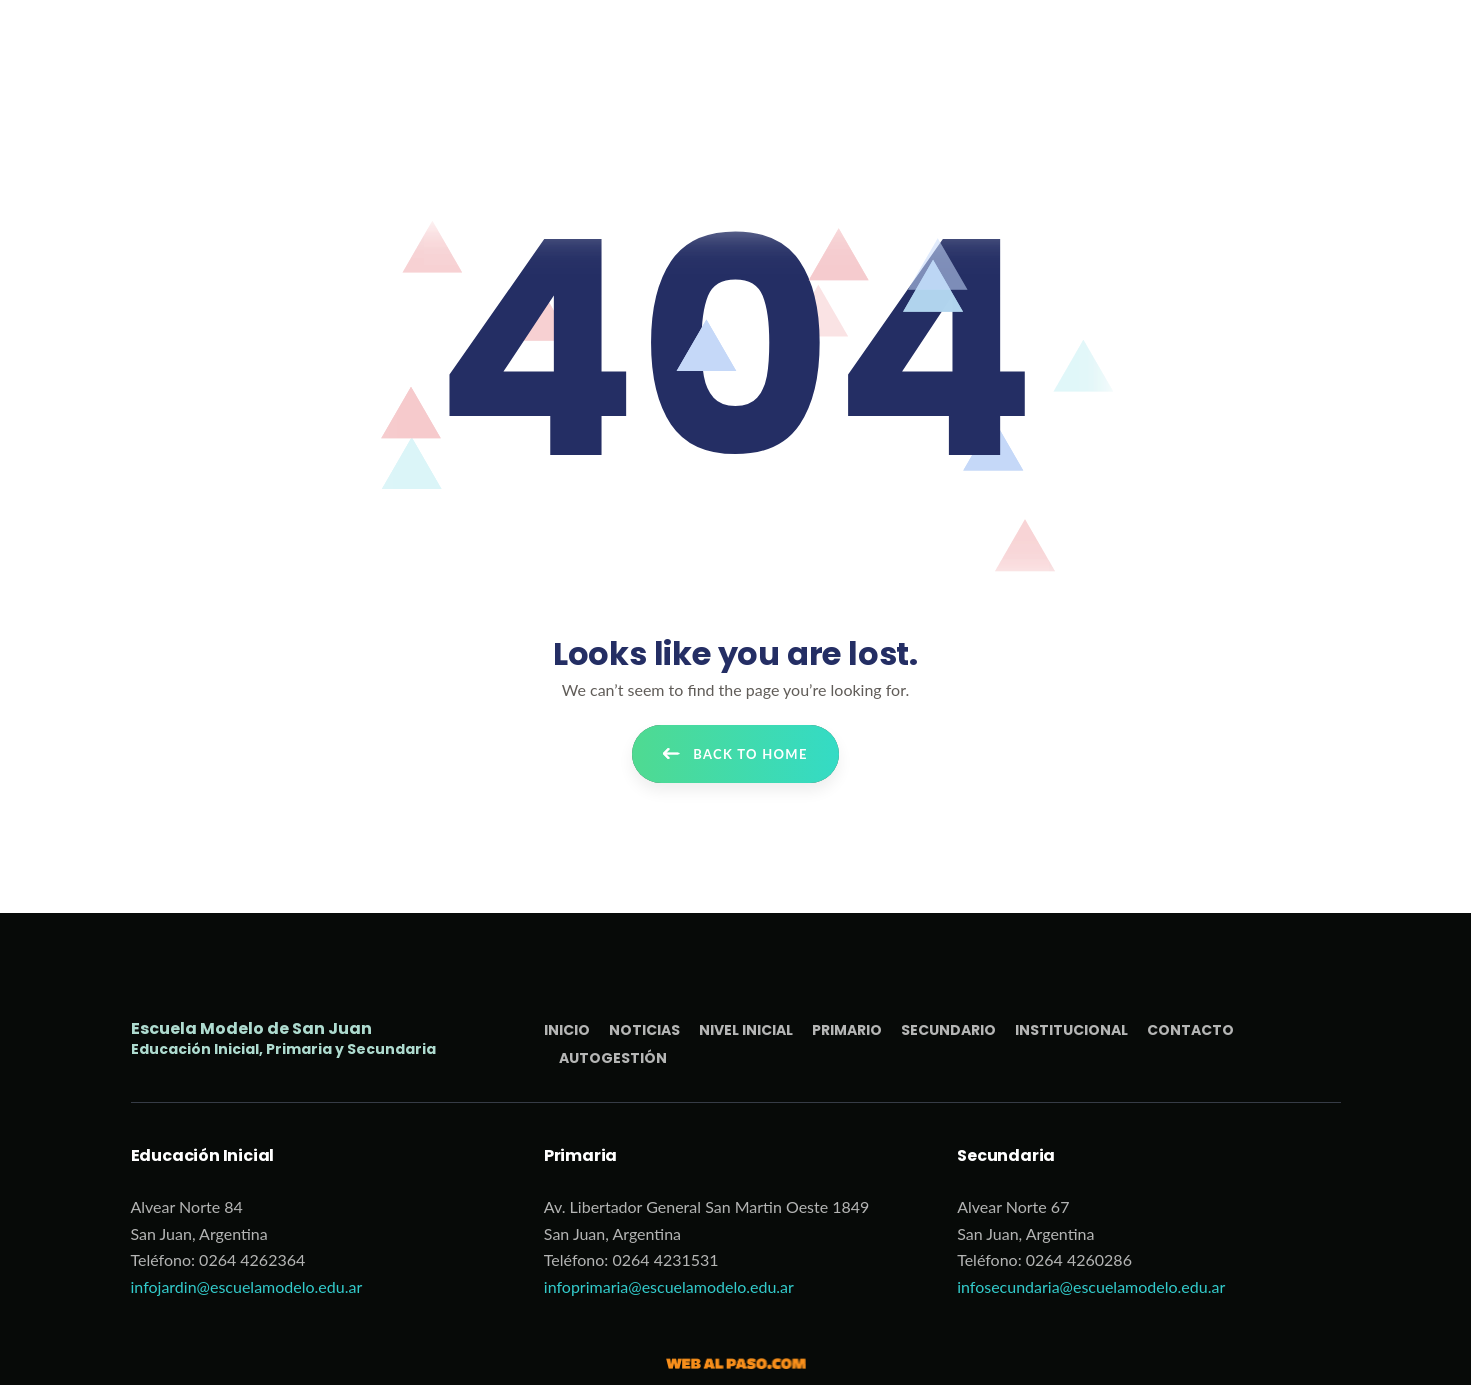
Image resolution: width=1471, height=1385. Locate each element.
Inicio (567, 1030)
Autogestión (613, 1058)
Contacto (1190, 1030)
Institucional (1071, 1030)
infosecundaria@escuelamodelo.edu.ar (1091, 1286)
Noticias (644, 1030)
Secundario (948, 1030)
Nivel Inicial (746, 1030)
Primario (847, 1030)
